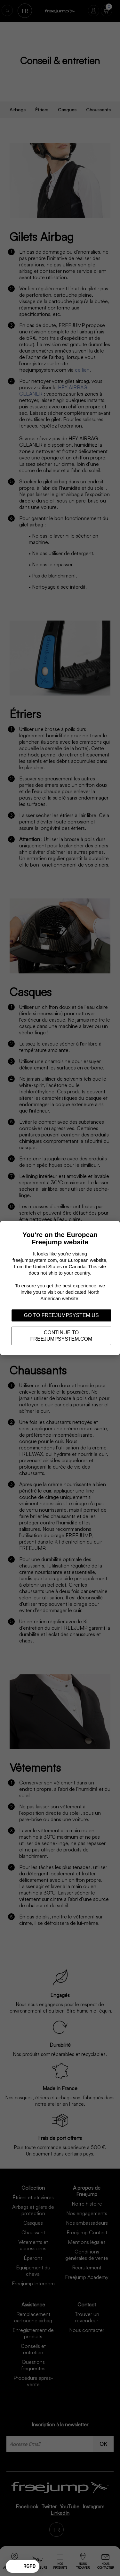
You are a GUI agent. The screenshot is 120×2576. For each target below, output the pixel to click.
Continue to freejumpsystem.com (61, 1336)
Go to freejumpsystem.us (61, 1315)
